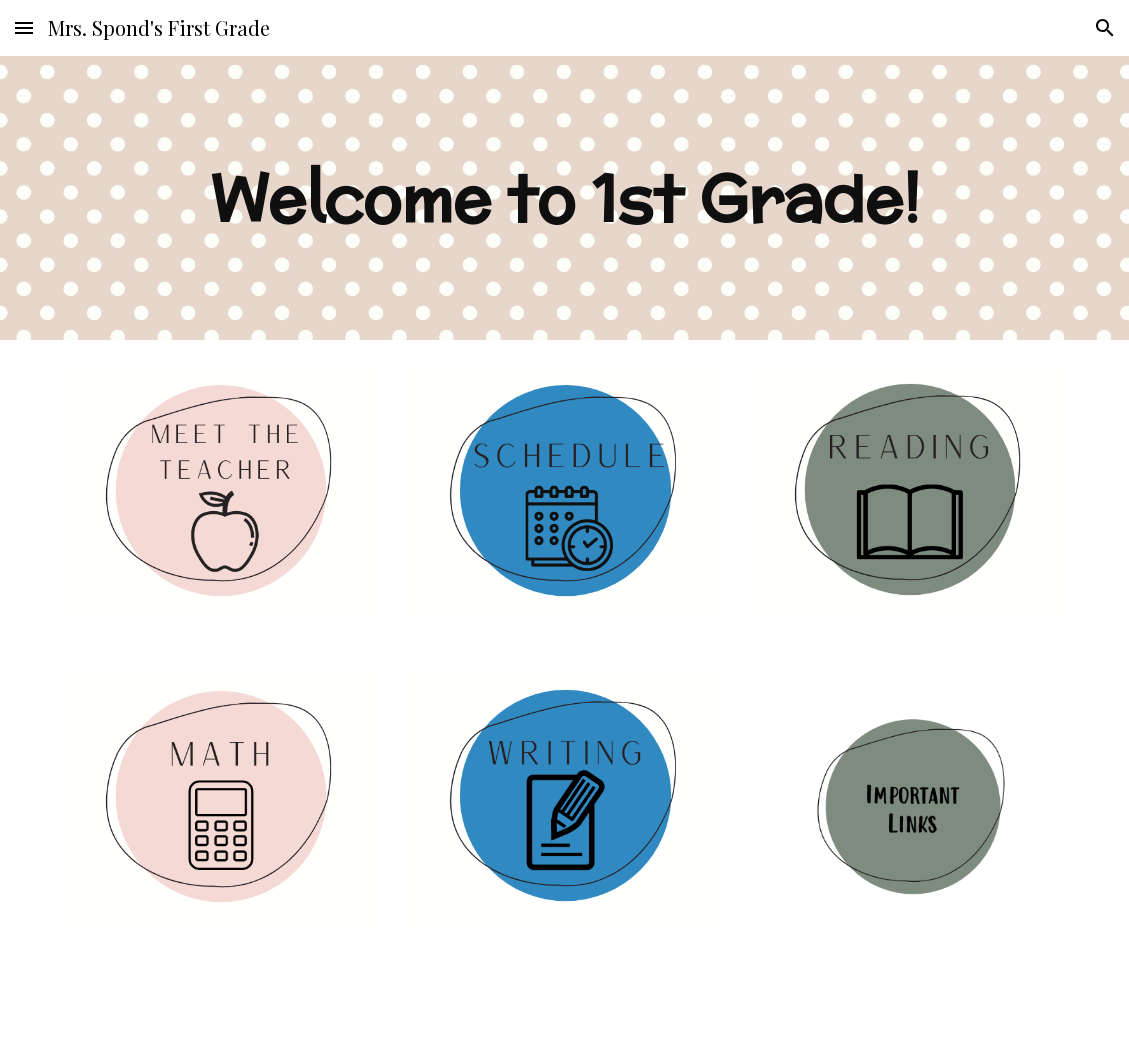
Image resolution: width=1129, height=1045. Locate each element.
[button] (24, 27)
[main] (564, 198)
